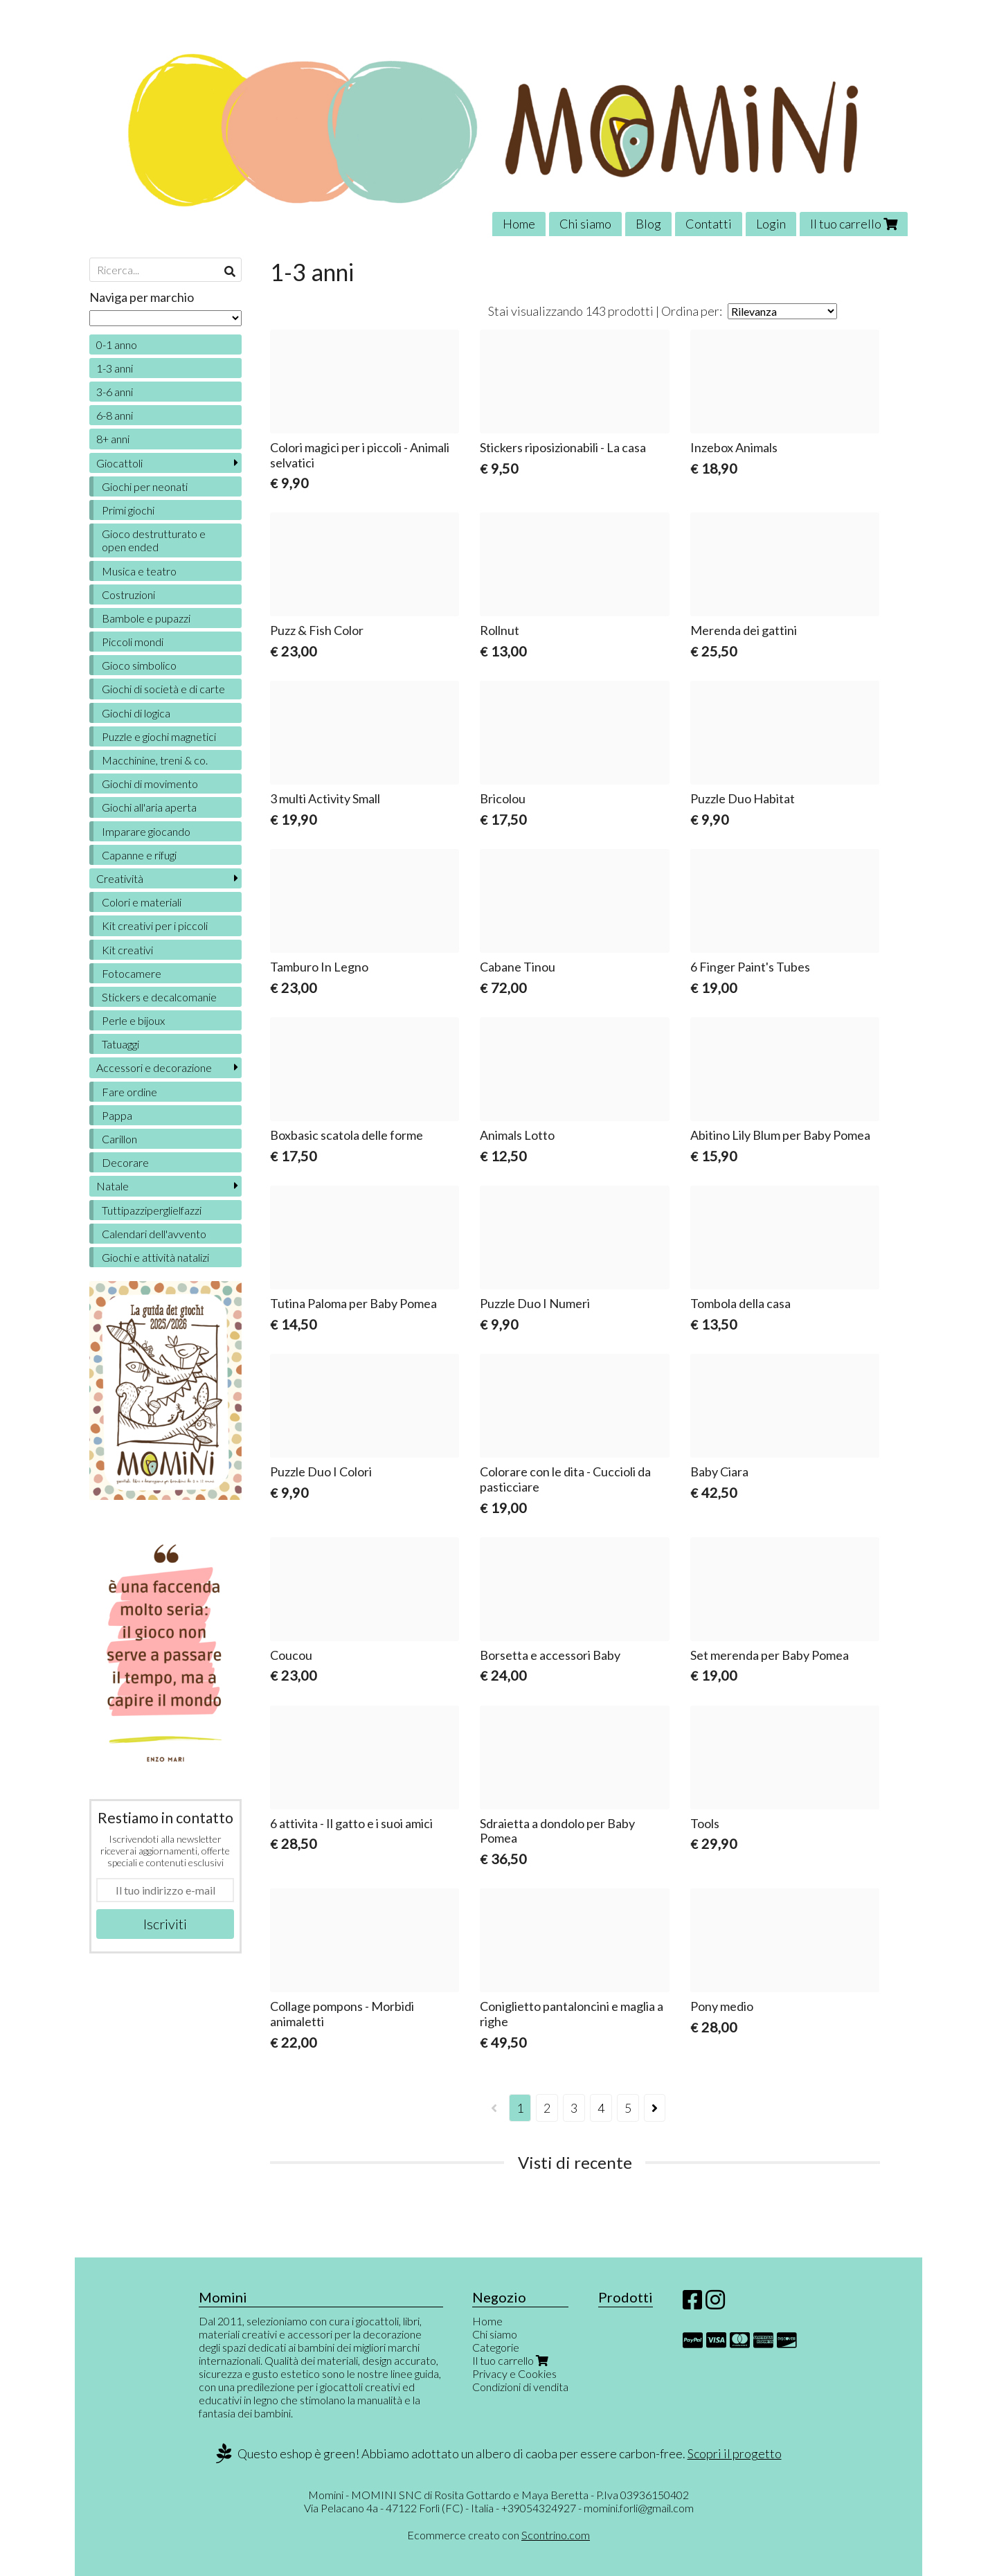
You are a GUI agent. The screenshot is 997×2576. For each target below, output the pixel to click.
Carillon (119, 1138)
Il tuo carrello (853, 223)
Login (771, 223)
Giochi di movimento (150, 783)
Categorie (495, 2347)
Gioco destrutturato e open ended (154, 540)
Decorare (125, 1162)
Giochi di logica (136, 712)
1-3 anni (114, 368)
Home (519, 223)
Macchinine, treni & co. (155, 760)
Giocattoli (119, 462)
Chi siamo (585, 223)
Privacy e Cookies (514, 2373)
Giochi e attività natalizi (155, 1257)
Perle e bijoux (133, 1020)
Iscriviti (165, 1923)
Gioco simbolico (139, 665)
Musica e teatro (139, 571)
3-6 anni (114, 391)
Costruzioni (128, 594)
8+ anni (112, 438)
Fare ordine (129, 1091)
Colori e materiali (141, 902)
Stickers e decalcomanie (159, 996)
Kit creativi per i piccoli (155, 925)
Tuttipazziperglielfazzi (151, 1210)
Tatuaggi (120, 1043)
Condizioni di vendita (520, 2386)
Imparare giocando (146, 831)
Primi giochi (128, 510)
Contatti (708, 223)
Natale (112, 1185)
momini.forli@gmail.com (639, 2507)
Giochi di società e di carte (163, 688)
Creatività (119, 878)
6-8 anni (114, 415)
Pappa (117, 1115)
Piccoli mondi (132, 641)
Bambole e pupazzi (146, 618)
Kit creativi (127, 949)
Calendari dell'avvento (154, 1233)
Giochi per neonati (145, 486)
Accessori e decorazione (154, 1067)
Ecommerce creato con (498, 2534)
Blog (648, 223)
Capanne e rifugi (139, 854)
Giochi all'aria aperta (149, 807)
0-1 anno (116, 344)
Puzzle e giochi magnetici (159, 736)
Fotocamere (131, 973)
